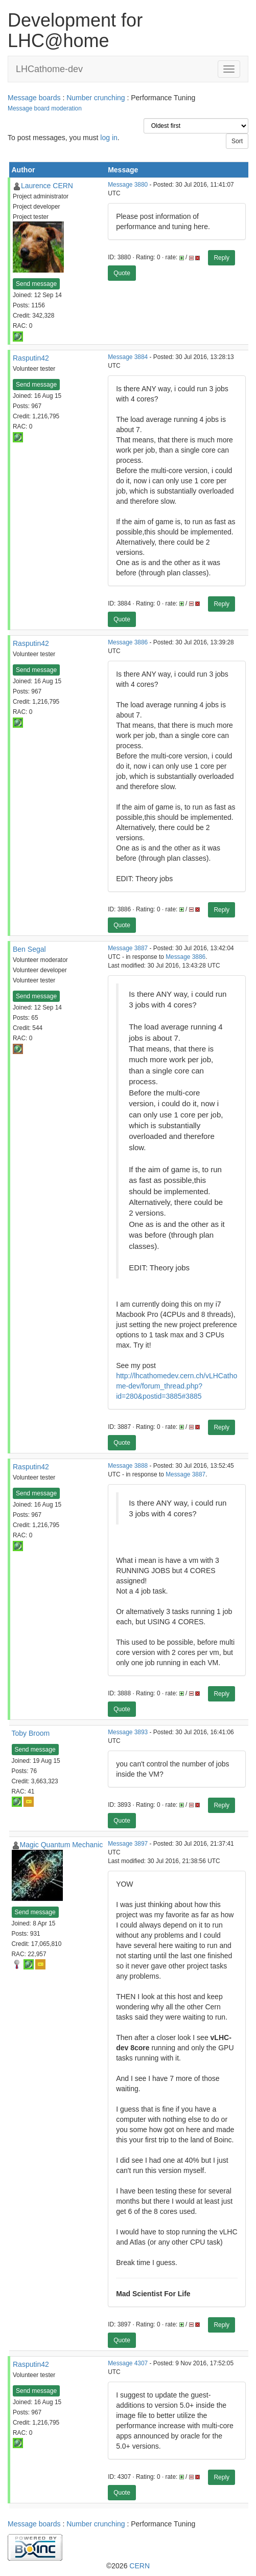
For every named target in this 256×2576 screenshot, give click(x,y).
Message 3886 (128, 642)
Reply (221, 257)
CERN (139, 2566)
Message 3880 (128, 184)
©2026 (128, 2566)
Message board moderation (45, 108)
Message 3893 (128, 1732)
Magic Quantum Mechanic (61, 1845)
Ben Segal (29, 949)
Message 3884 (128, 357)
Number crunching (95, 98)
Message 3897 (128, 1843)
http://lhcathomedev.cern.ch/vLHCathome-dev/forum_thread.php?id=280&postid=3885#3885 (176, 1386)
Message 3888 (128, 1465)
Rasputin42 (31, 358)
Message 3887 (128, 948)
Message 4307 (128, 2363)
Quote (121, 273)
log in (108, 137)
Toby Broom (31, 1733)
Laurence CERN (47, 186)
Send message (36, 283)
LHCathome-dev (49, 69)
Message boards (34, 98)
